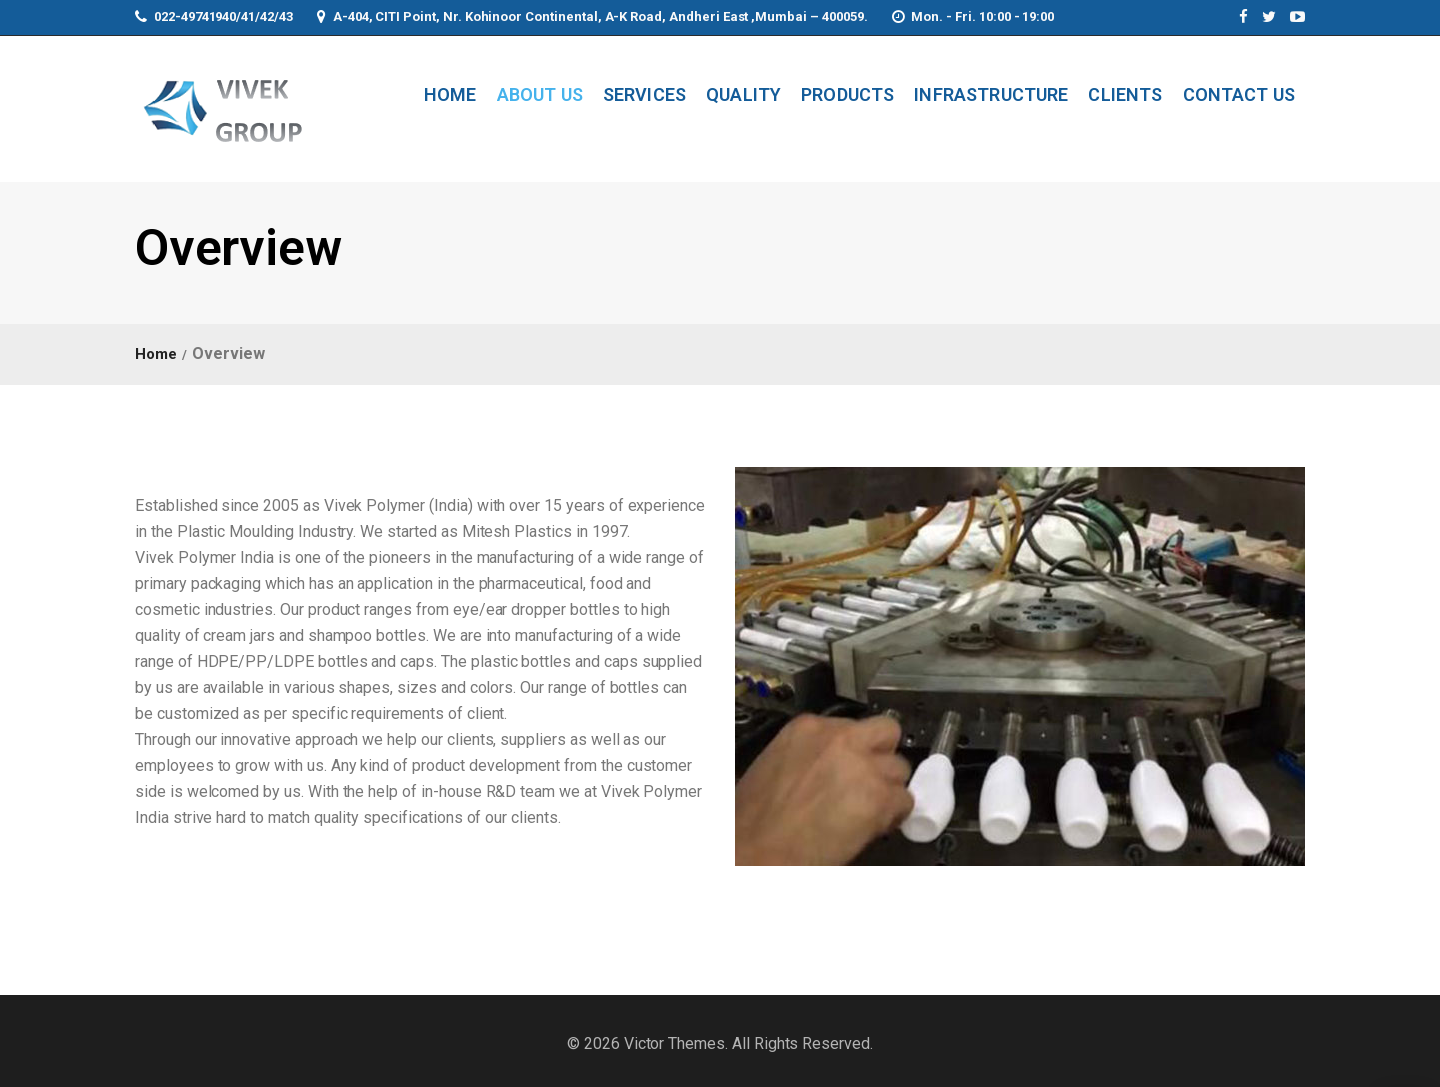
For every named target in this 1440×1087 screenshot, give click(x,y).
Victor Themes (672, 1043)
